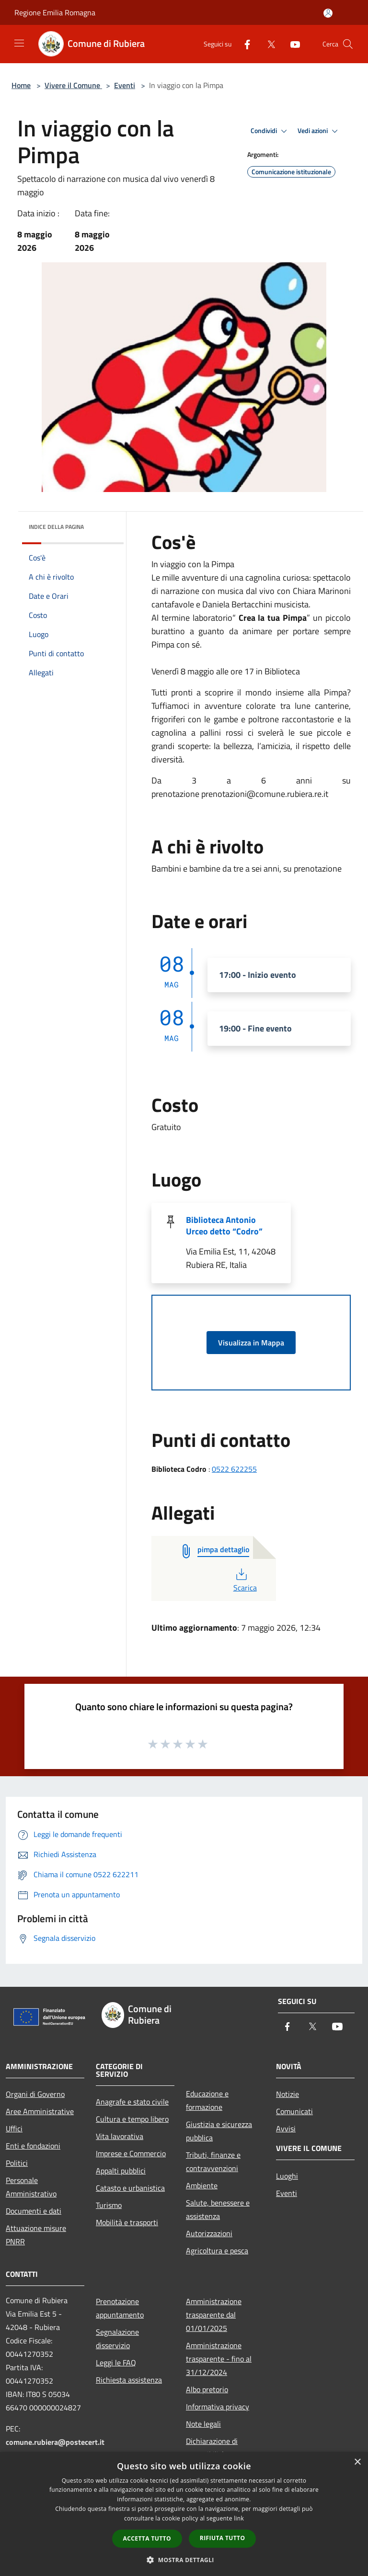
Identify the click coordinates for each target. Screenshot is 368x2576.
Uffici (14, 2128)
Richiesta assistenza (129, 2380)
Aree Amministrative (40, 2111)
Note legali (203, 2424)
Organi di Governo (35, 2094)
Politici (17, 2163)
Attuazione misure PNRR (36, 2234)
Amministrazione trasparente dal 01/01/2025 (214, 2315)
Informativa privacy (217, 2406)
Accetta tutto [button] (147, 2538)
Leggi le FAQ (116, 2362)
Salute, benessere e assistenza (218, 2209)
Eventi (124, 85)
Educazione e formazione (207, 2100)
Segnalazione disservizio (117, 2338)
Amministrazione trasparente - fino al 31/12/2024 (219, 2359)
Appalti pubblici (121, 2170)
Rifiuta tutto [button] (222, 2538)
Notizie (287, 2094)
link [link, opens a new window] (239, 2518)
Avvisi (286, 2128)
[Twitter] (267, 43)
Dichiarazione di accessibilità (212, 2447)
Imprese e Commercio (131, 2153)
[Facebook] (243, 43)
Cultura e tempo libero (132, 2119)
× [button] (357, 2462)
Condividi (270, 131)
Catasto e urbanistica (130, 2188)
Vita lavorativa (119, 2136)
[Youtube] (291, 43)
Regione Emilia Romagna (54, 12)
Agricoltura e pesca (217, 2250)
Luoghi (287, 2176)
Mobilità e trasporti (127, 2222)
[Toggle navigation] (19, 43)
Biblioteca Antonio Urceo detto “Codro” (224, 1225)
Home (21, 85)
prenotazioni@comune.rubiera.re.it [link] (264, 793)
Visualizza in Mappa (251, 1342)
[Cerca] (348, 44)
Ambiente (202, 2185)
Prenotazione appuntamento (120, 2308)
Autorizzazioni (209, 2233)
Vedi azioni (319, 131)
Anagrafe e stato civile (132, 2101)
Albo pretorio (207, 2389)
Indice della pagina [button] (56, 526)
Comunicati (294, 2111)
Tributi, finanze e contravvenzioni (213, 2161)
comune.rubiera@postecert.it (55, 2442)
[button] (184, 2560)
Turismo (109, 2205)
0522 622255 (234, 1469)
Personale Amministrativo (31, 2186)
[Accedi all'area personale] (328, 13)
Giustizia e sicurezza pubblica (219, 2130)
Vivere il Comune (73, 85)
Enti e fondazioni (33, 2145)
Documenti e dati (33, 2211)
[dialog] (184, 2514)
